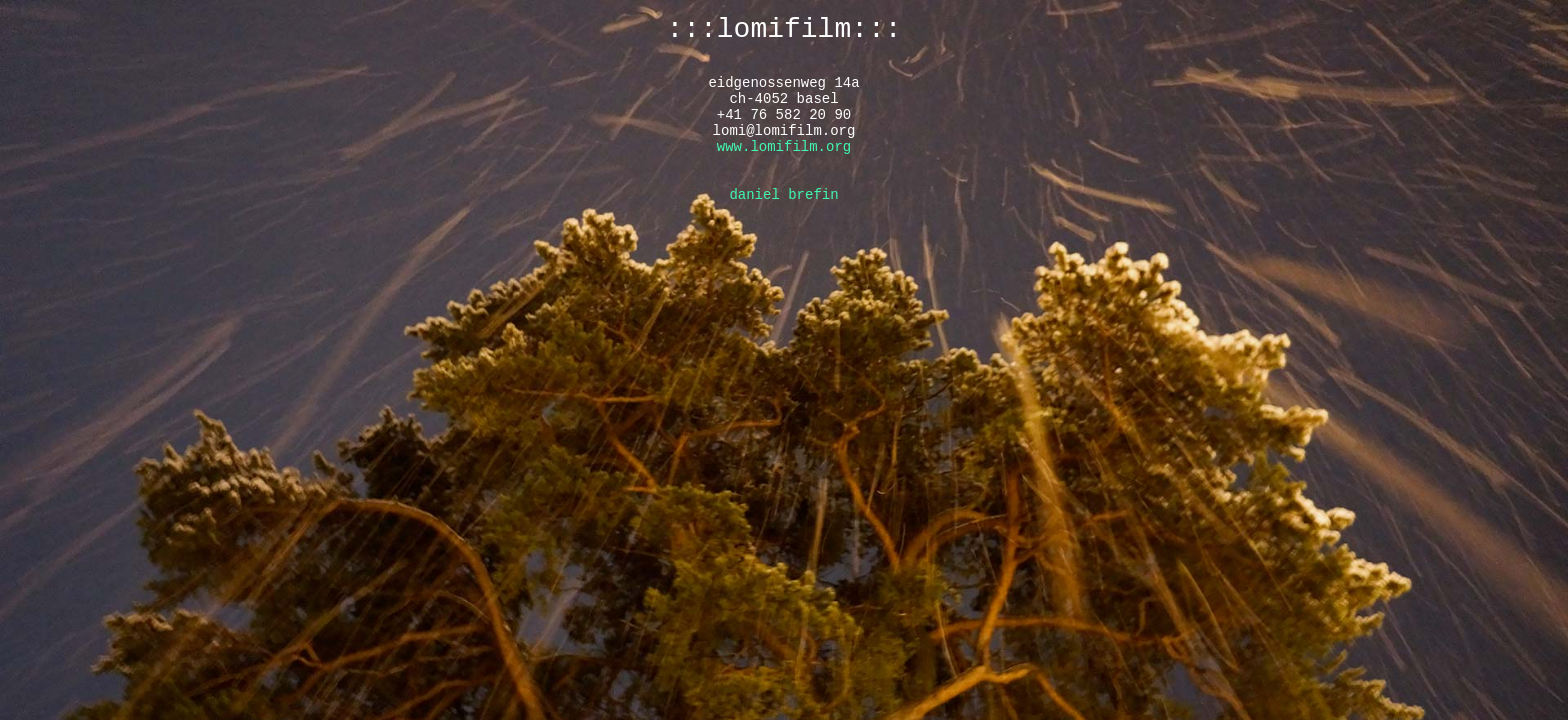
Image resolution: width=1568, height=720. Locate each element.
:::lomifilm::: (783, 29)
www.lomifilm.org (784, 147)
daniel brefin (783, 195)
